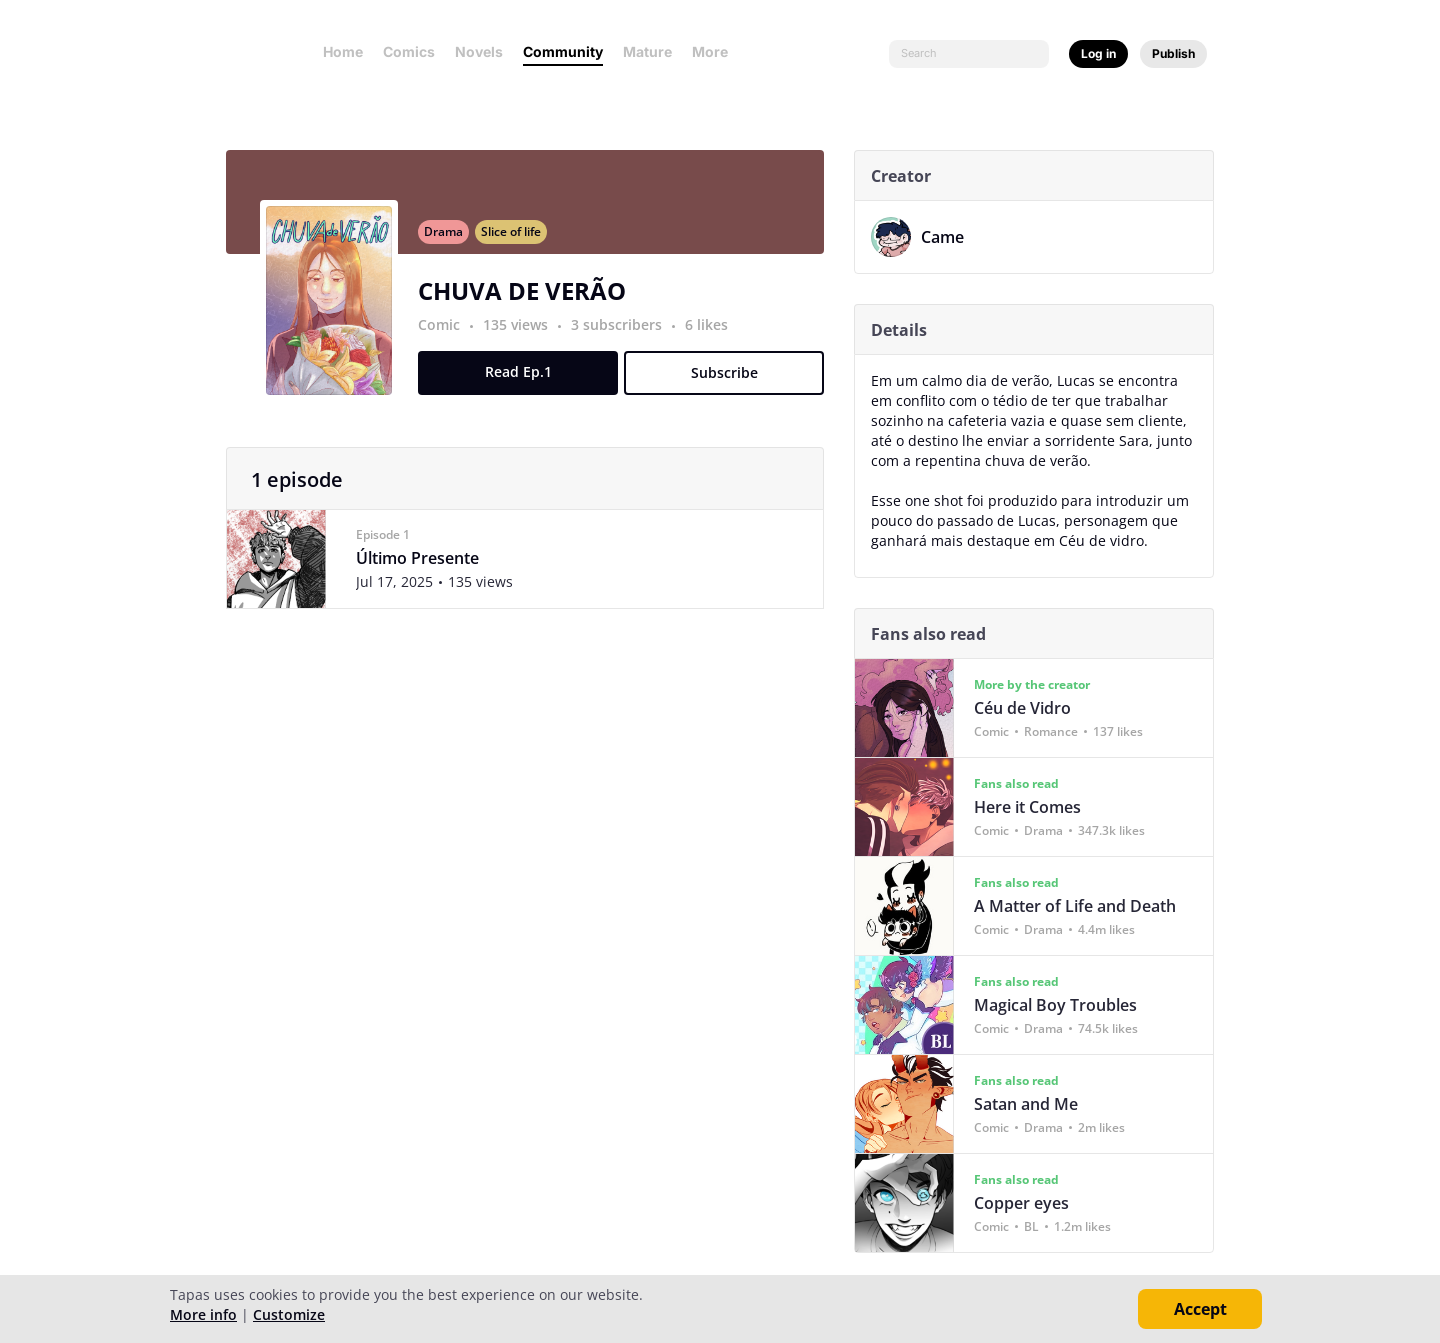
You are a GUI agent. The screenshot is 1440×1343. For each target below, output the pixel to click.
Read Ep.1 (526, 383)
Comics (409, 51)
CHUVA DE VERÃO (530, 302)
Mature (647, 51)
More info (203, 1314)
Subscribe (732, 384)
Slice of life (519, 243)
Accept (1200, 1309)
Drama (451, 243)
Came (950, 237)
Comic (447, 336)
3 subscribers (626, 336)
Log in (1098, 53)
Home (343, 51)
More (716, 51)
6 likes (714, 336)
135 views (525, 336)
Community (563, 51)
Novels (479, 51)
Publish (1173, 53)
